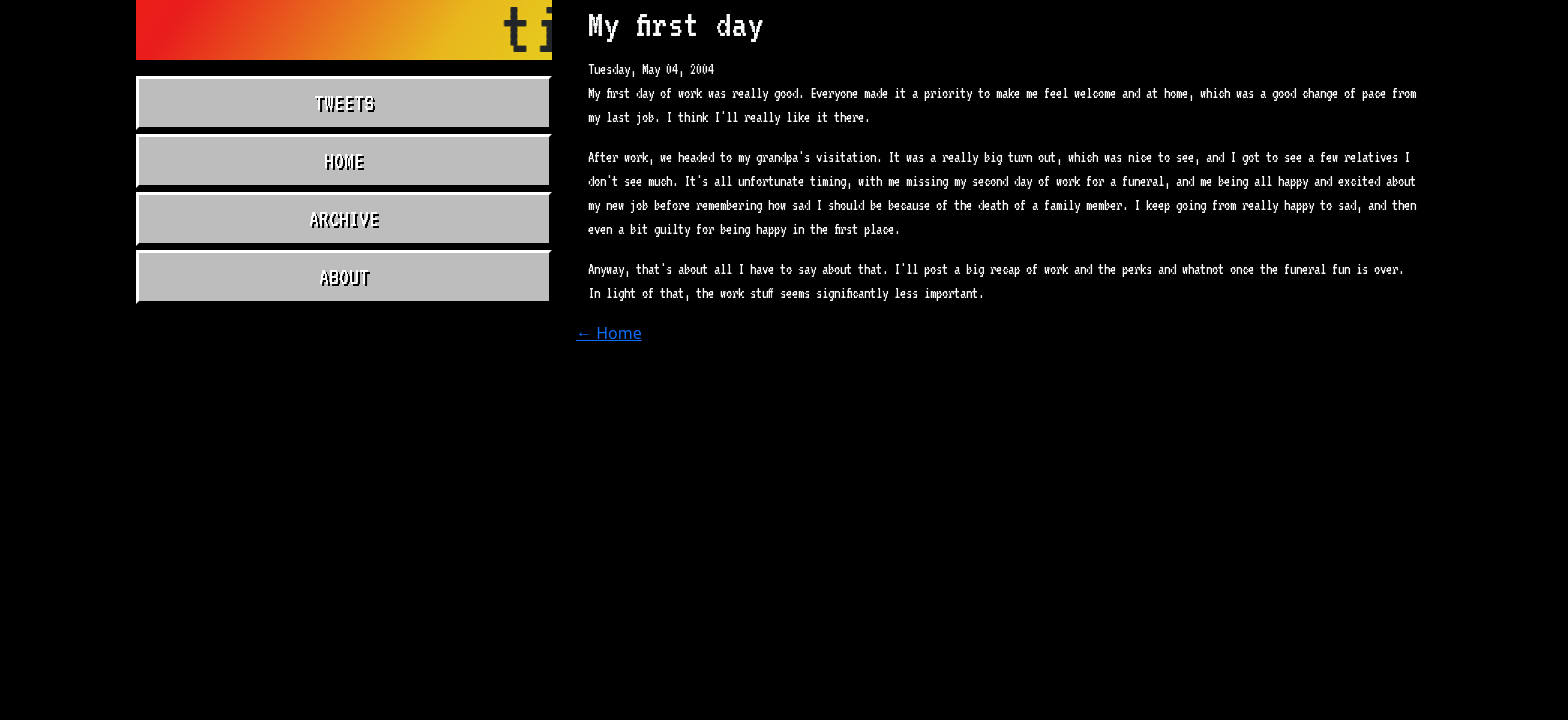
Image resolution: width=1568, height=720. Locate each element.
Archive (344, 219)
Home (344, 161)
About (344, 277)
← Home (609, 333)
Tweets (344, 103)
